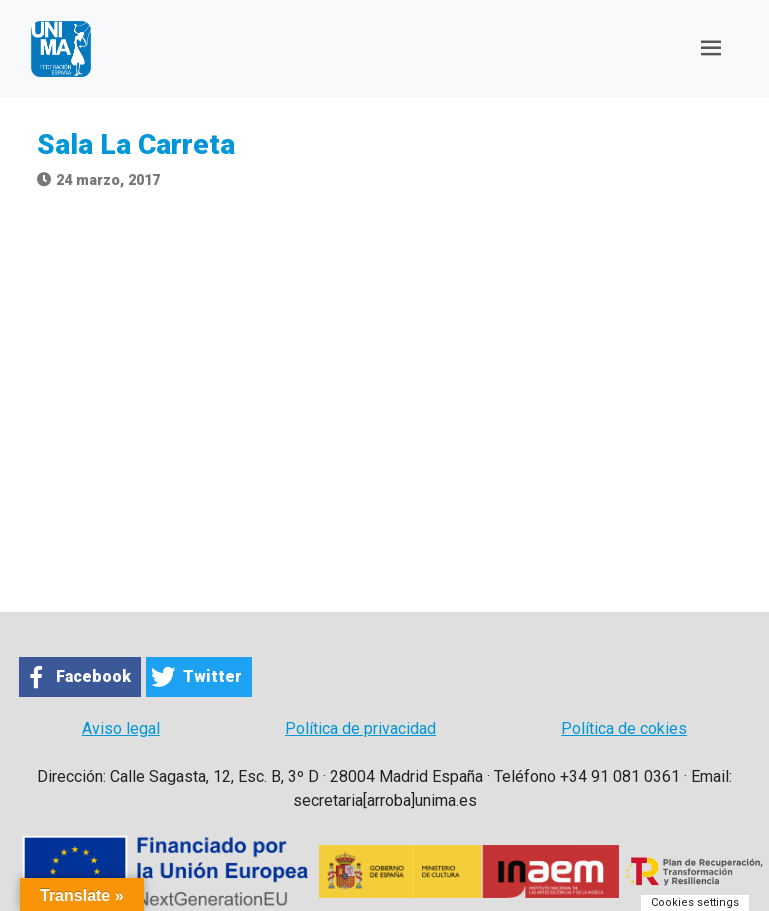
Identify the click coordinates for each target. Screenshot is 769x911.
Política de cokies (624, 728)
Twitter (212, 676)
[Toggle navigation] (711, 48)
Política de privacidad (360, 728)
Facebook (93, 676)
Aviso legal (121, 728)
